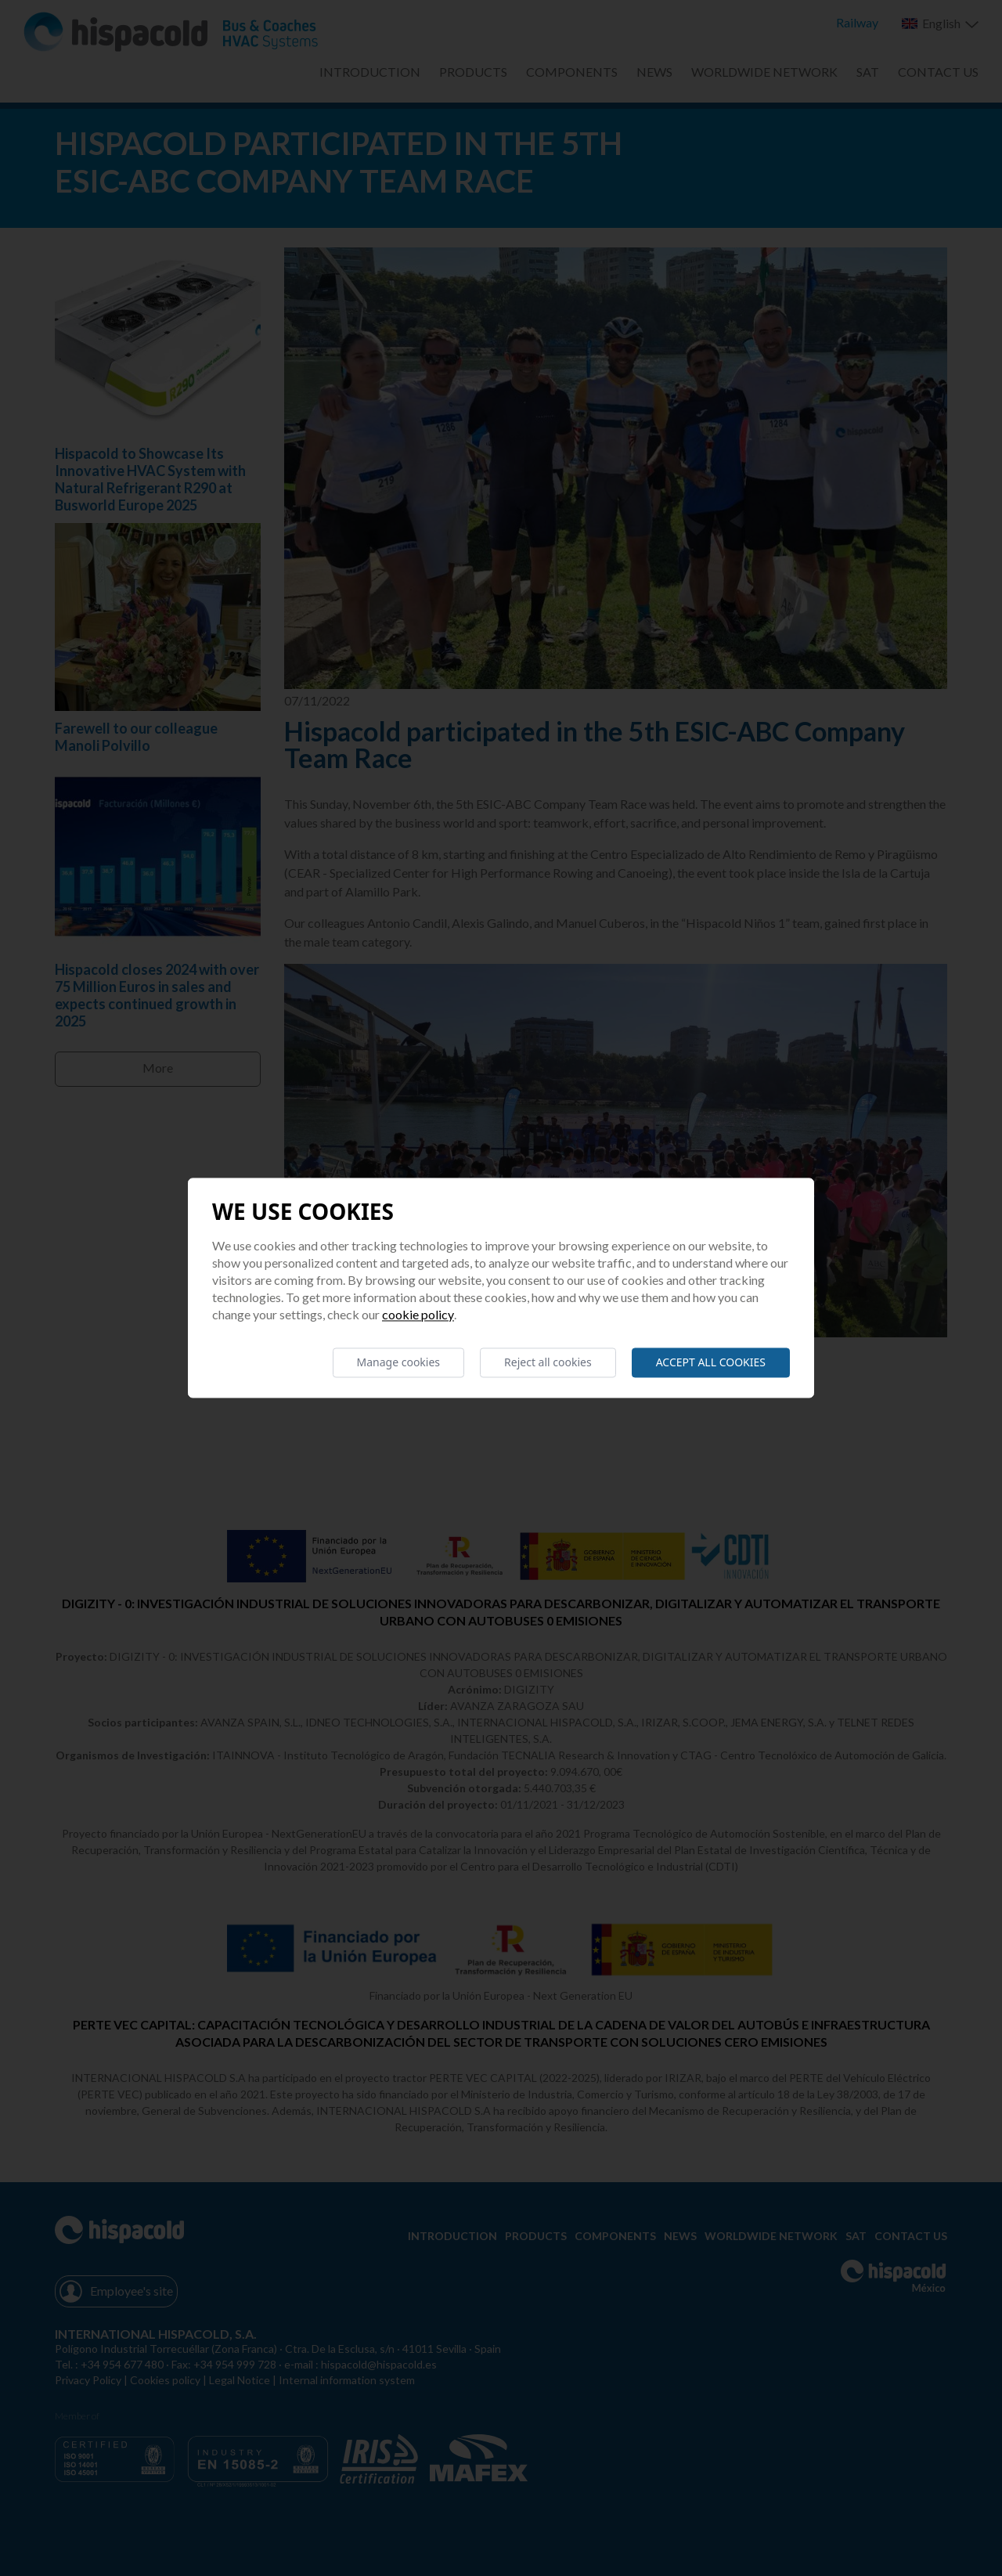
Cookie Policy (418, 1314)
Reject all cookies (548, 1362)
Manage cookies (399, 1362)
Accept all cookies (711, 1362)
